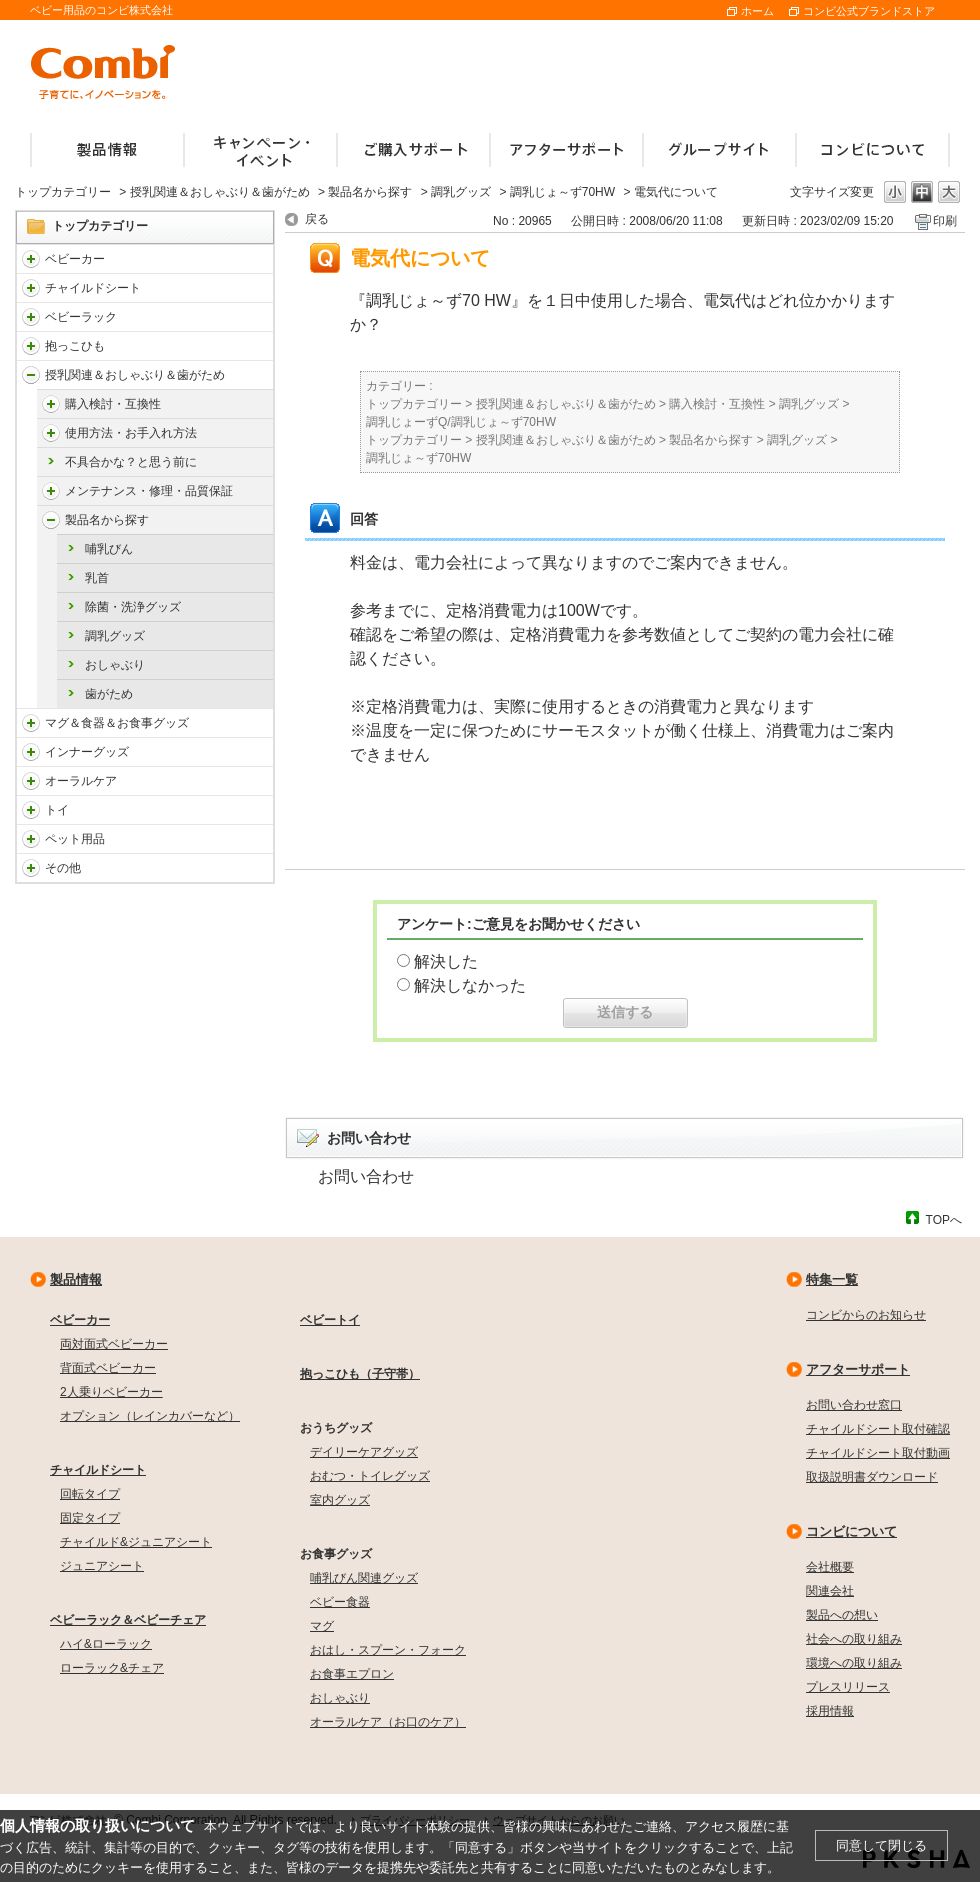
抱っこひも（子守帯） (360, 1374)
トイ (57, 810)
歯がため (109, 694)
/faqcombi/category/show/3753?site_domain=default (31, 723)
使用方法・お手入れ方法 (131, 433)
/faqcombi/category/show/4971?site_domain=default (51, 404)
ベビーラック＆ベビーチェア (128, 1620)
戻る (317, 219)
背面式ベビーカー (108, 1368)
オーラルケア (81, 781)
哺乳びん (109, 549)
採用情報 (830, 1711)
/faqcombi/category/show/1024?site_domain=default (31, 839)
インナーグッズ (87, 752)
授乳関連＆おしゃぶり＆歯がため (220, 192)
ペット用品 (75, 839)
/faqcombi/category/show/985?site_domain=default (31, 868)
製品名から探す (370, 192)
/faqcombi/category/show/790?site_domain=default (31, 752)
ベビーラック (81, 317)
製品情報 (76, 1279)
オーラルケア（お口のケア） (388, 1722)
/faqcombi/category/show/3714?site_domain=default (31, 317)
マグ (322, 1626)
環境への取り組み (854, 1663)
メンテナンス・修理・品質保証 (149, 491)
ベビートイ (330, 1320)
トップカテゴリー (63, 192)
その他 (63, 868)
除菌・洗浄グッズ (133, 607)
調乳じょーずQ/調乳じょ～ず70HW (461, 422)
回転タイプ (90, 1494)
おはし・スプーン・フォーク (388, 1650)
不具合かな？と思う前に (131, 462)
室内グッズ (340, 1500)
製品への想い (842, 1615)
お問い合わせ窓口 (854, 1405)
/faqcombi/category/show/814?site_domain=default (31, 375)
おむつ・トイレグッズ (370, 1476)
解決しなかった (470, 985)
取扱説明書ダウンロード (872, 1477)
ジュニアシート (102, 1566)
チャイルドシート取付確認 (878, 1429)
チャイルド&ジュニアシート (136, 1542)
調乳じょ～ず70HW (562, 192)
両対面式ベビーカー (114, 1344)
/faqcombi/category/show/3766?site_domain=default (31, 781)
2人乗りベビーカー (111, 1392)
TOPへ (944, 1219)
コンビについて (851, 1531)
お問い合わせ (366, 1176)
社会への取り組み (854, 1639)
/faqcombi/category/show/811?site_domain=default (31, 810)
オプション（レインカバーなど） (150, 1416)
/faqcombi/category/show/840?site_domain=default (31, 259)
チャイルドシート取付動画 (878, 1453)
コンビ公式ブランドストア (869, 11)
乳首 (97, 578)
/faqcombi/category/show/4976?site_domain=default (51, 433)
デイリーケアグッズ (364, 1452)
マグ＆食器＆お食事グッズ (117, 723)
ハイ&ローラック (106, 1644)
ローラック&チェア (112, 1668)
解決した (446, 961)
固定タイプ (90, 1518)
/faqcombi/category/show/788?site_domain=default (31, 288)
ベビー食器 (340, 1602)
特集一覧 (832, 1279)
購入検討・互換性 (113, 404)
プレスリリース (848, 1687)
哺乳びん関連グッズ (364, 1578)
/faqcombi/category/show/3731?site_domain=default (31, 346)
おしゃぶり (115, 665)
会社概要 (830, 1567)
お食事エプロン (352, 1674)
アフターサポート (858, 1369)
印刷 (945, 221)
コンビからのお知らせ (866, 1315)
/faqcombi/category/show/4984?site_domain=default (51, 491)
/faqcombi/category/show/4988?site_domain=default (51, 520)
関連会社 (830, 1591)
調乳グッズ (461, 192)
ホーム (757, 11)
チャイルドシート (93, 288)
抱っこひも (75, 346)
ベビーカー (75, 259)
